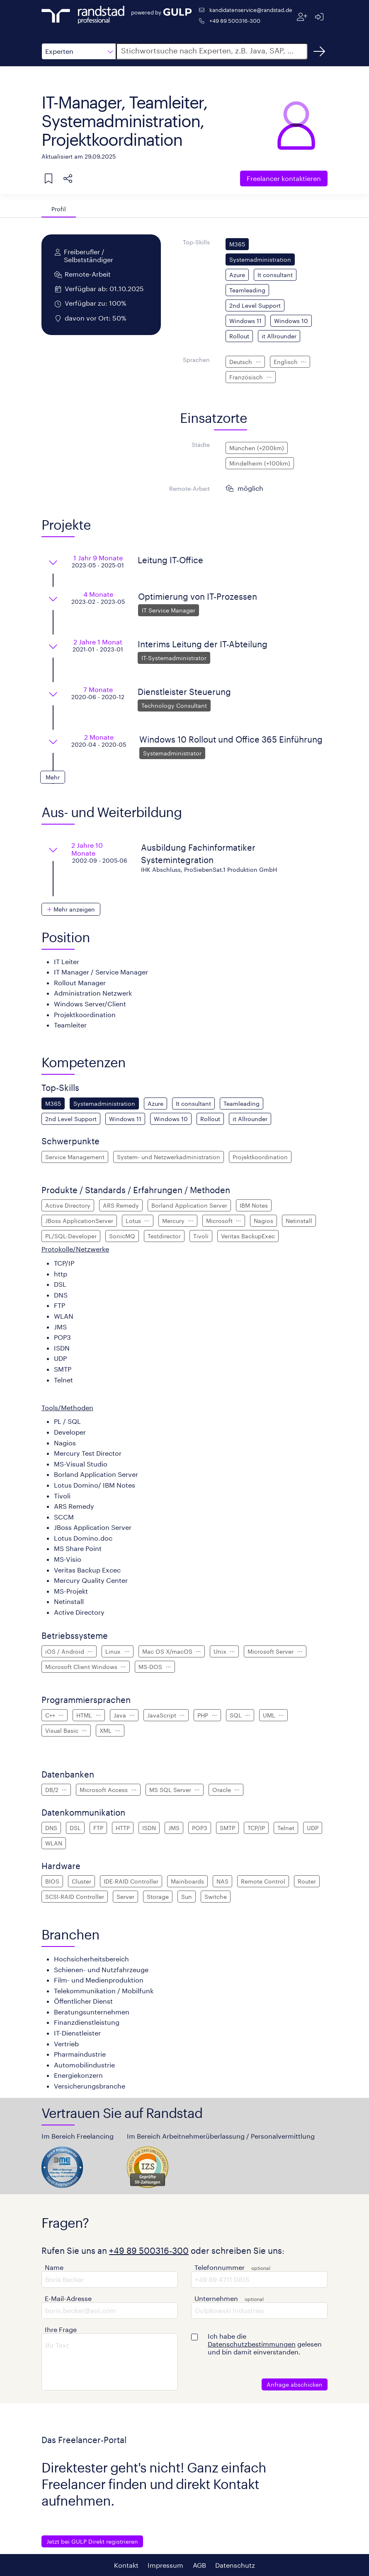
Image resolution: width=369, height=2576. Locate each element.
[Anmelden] (319, 17)
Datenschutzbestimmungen (252, 2344)
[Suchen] (319, 51)
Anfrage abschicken (295, 2384)
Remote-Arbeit (189, 488)
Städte (201, 444)
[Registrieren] (302, 17)
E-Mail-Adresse (68, 2298)
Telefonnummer (219, 2267)
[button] (78, 51)
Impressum (165, 2565)
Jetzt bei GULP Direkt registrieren (92, 2541)
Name (54, 2267)
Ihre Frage (61, 2329)
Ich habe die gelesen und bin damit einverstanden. (265, 2344)
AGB (199, 2565)
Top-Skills (196, 242)
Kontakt (126, 2565)
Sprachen (196, 359)
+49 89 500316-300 (234, 20)
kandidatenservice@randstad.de (250, 10)
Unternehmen (216, 2298)
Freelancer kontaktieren (284, 178)
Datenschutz (235, 2565)
